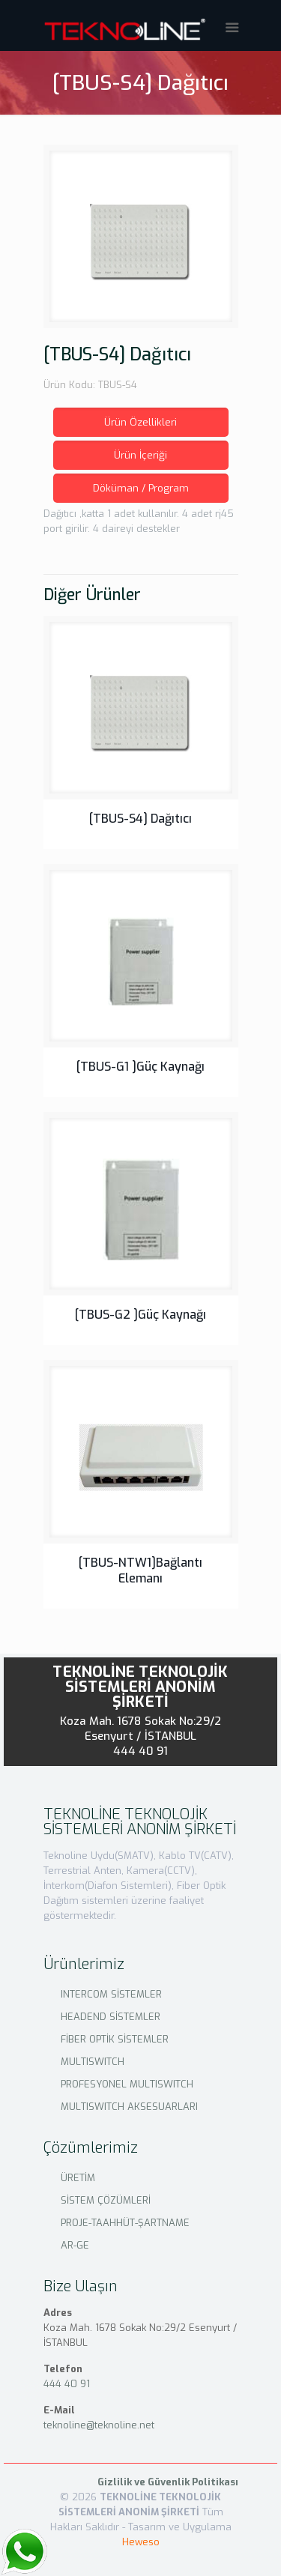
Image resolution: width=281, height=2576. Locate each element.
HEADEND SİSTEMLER (110, 2016)
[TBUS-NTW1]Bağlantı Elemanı (140, 1570)
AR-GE (75, 2245)
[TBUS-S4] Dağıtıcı (140, 818)
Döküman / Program (141, 488)
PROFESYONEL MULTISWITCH (127, 2084)
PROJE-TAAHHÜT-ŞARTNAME (125, 2222)
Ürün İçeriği (140, 455)
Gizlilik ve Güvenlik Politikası (167, 2482)
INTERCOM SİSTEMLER (111, 1994)
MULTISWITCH (92, 2061)
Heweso (141, 2542)
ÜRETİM (78, 2177)
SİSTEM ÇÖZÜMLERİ (106, 2200)
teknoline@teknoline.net (98, 2425)
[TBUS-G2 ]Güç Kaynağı (140, 1314)
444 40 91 (141, 1751)
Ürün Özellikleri (140, 422)
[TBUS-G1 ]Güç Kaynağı (140, 1066)
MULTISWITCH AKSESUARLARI (129, 2106)
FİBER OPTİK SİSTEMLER (115, 2039)
